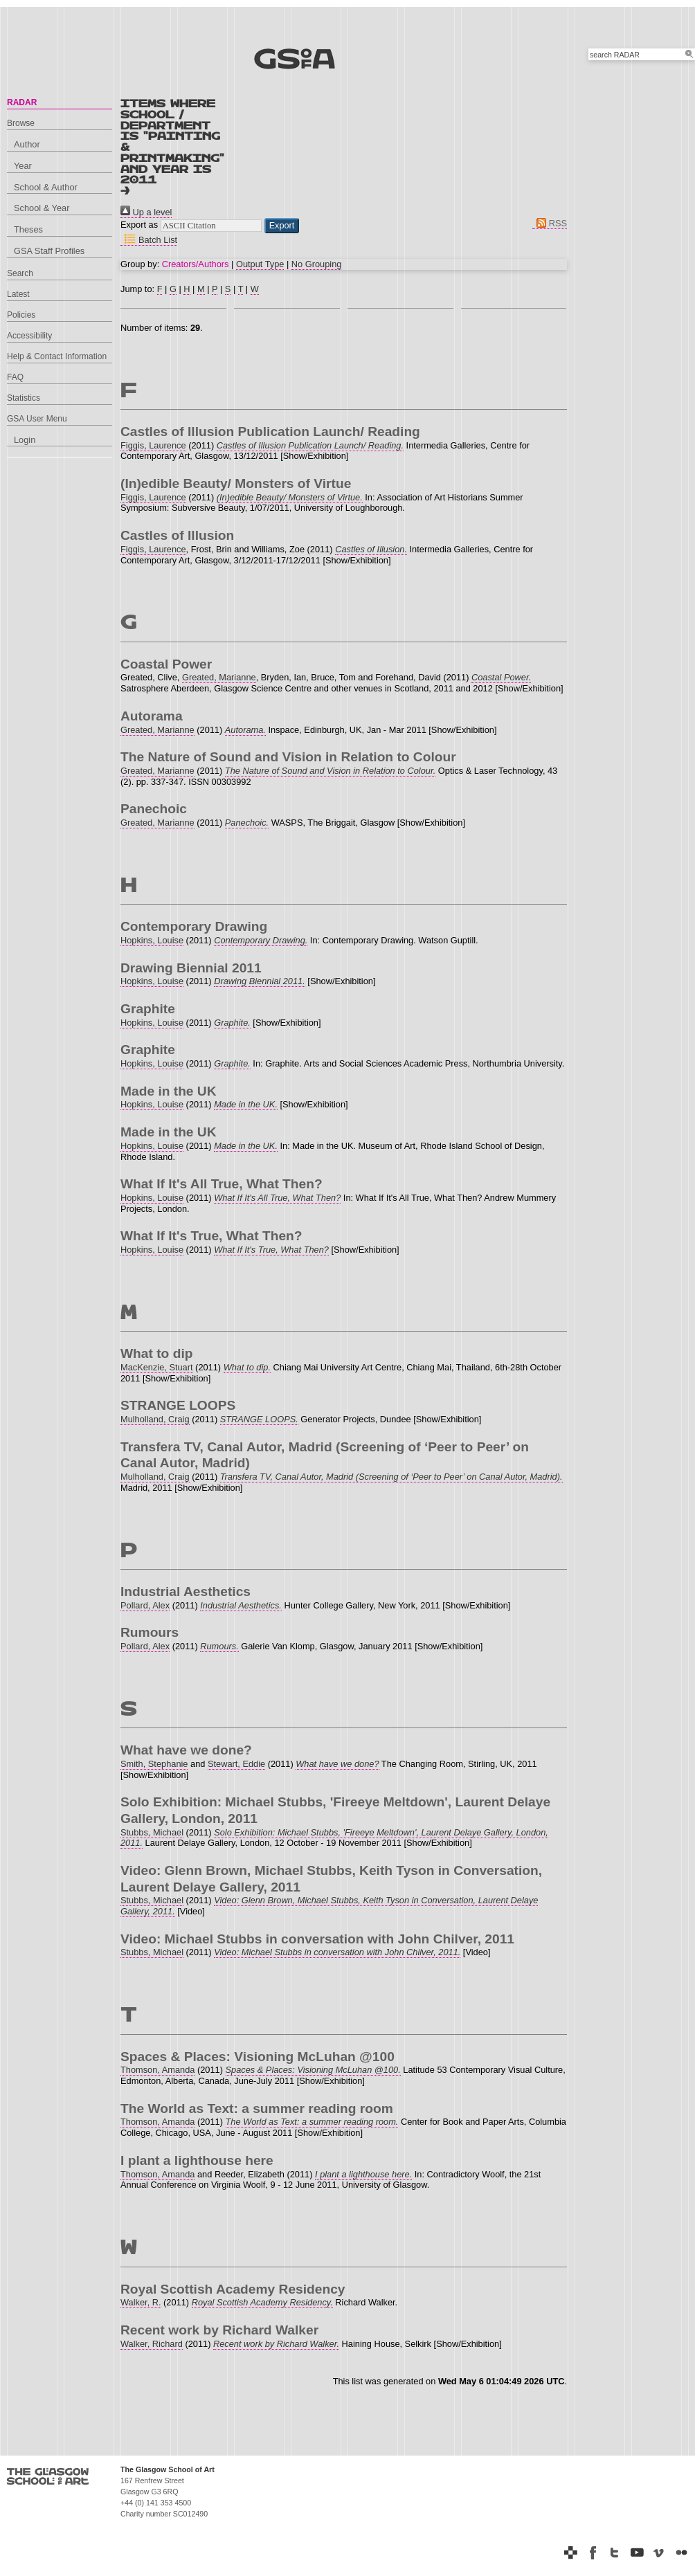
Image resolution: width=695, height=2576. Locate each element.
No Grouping (316, 264)
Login (24, 440)
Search (20, 273)
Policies (21, 315)
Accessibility (29, 336)
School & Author (46, 187)
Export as (139, 224)
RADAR (22, 102)
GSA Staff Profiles (49, 251)
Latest (18, 294)
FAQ (15, 377)
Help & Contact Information (57, 356)
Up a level (146, 212)
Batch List (148, 240)
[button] (282, 225)
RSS (549, 223)
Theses (28, 229)
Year (23, 166)
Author (27, 144)
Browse (21, 123)
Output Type (260, 264)
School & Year (41, 208)
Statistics (23, 398)
